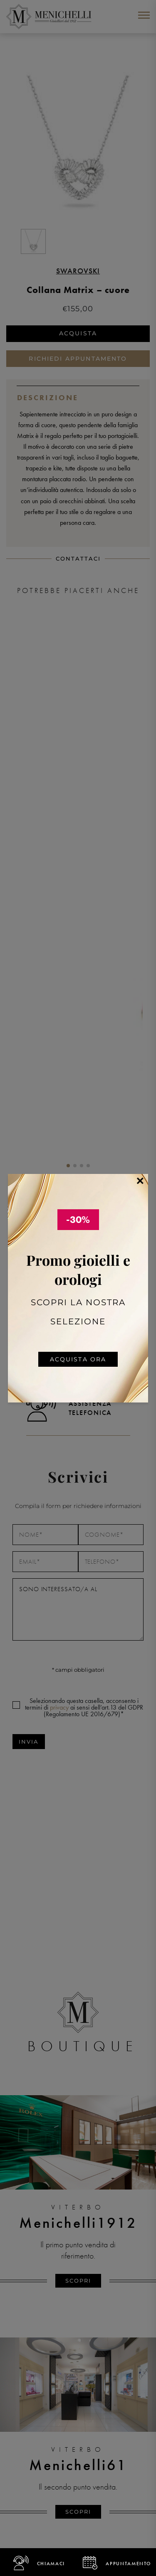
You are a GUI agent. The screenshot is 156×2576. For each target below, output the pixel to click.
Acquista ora (78, 1359)
